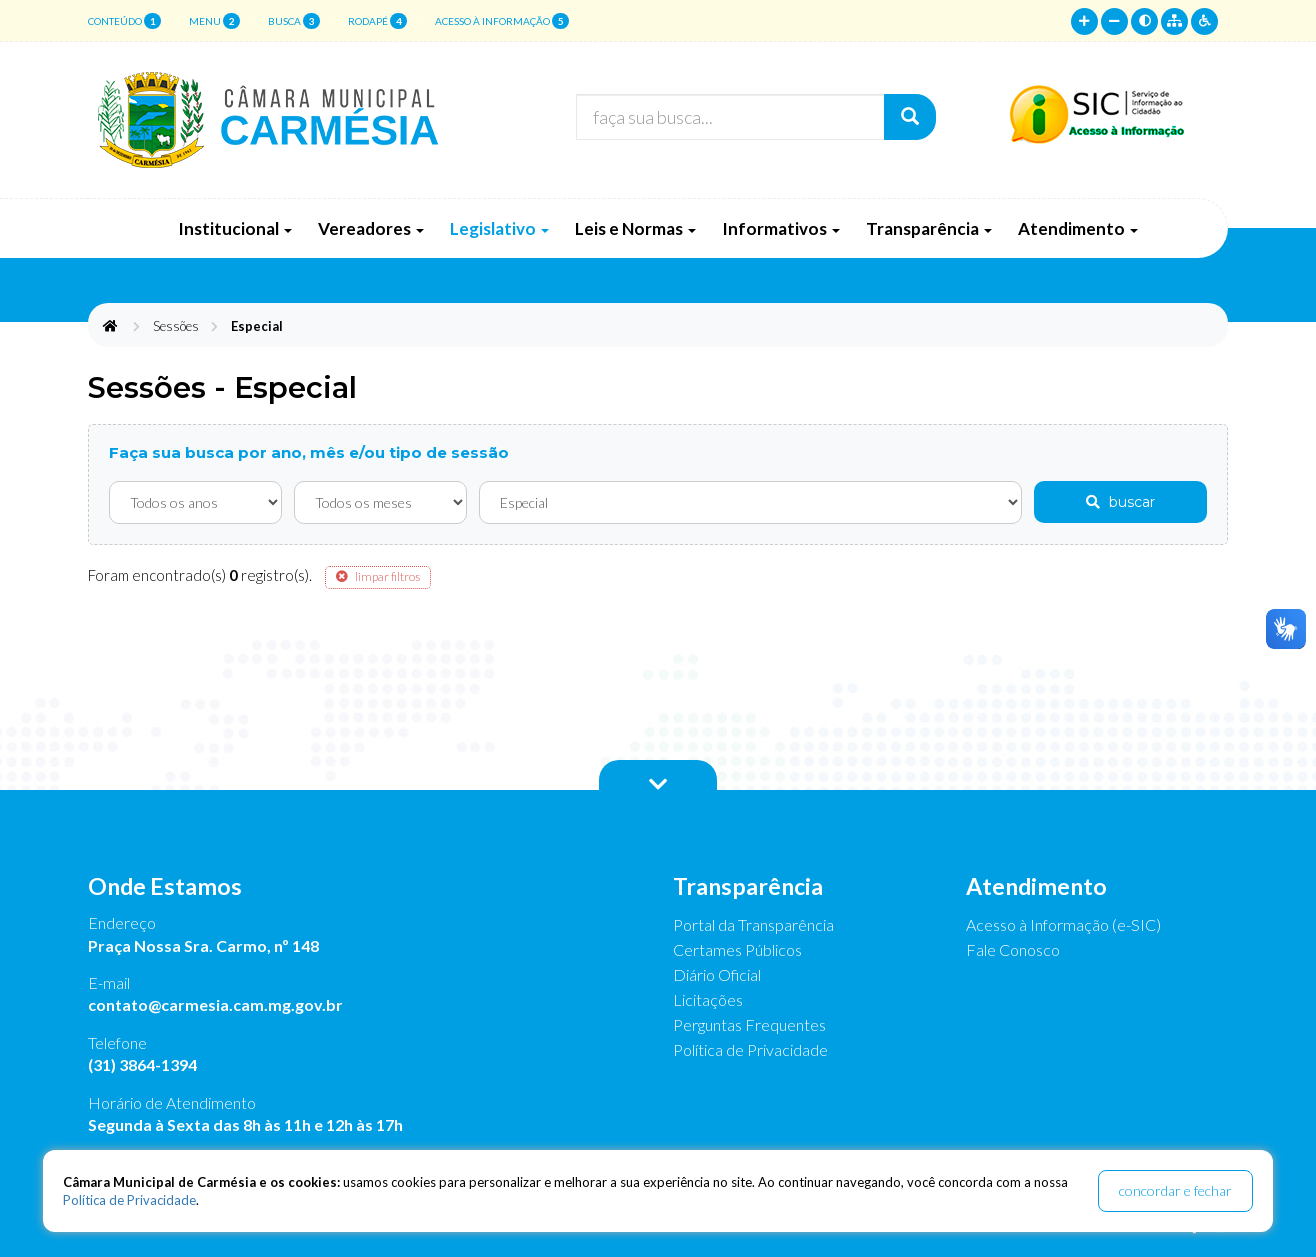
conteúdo (124, 21)
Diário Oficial (717, 974)
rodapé (377, 21)
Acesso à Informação (502, 21)
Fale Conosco (1013, 949)
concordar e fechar (1175, 1190)
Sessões (176, 326)
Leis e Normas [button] (635, 228)
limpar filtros (378, 576)
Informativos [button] (781, 228)
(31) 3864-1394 (142, 1064)
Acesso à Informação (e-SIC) (1063, 924)
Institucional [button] (235, 228)
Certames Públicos (737, 949)
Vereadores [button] (371, 228)
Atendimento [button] (1078, 228)
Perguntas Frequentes (749, 1024)
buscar (1120, 502)
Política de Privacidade (750, 1049)
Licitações (708, 999)
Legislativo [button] (499, 228)
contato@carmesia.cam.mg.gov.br (215, 1004)
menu (214, 21)
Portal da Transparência (753, 924)
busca (294, 21)
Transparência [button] (929, 228)
